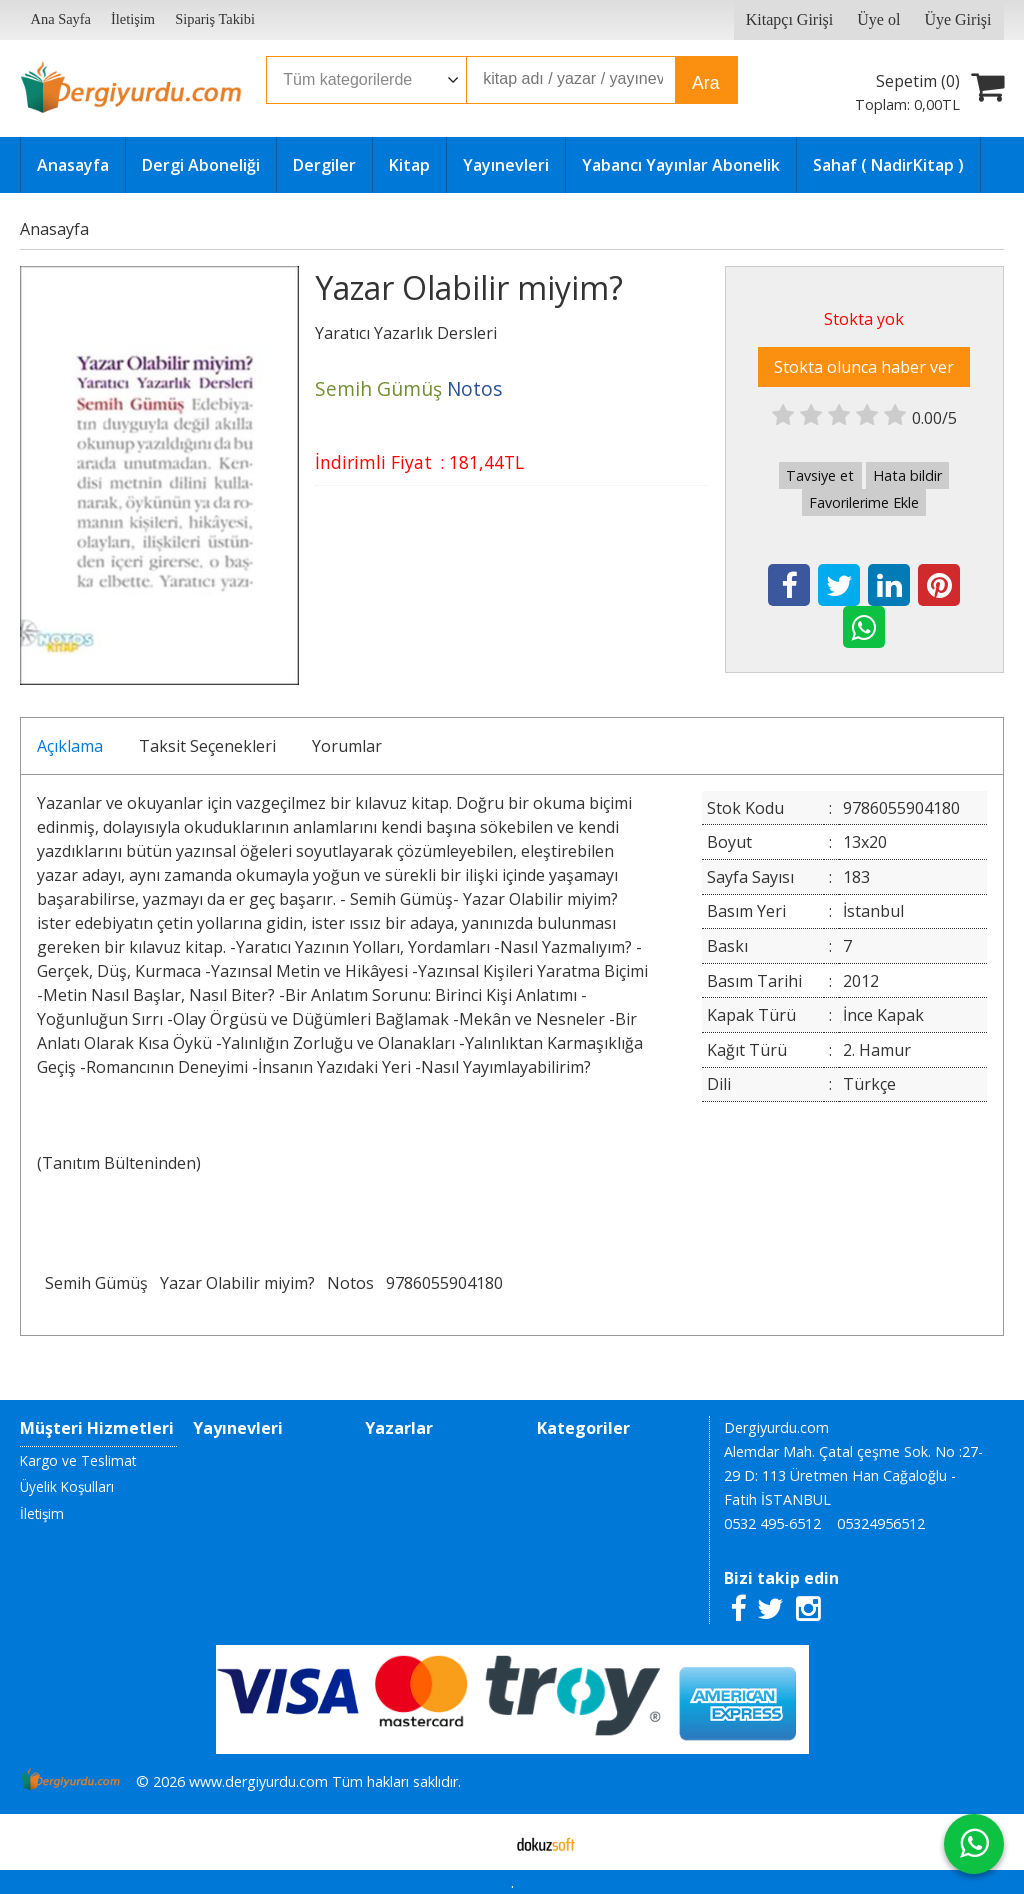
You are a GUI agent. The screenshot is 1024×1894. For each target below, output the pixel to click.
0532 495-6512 (772, 1523)
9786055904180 (444, 1283)
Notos (350, 1283)
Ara (705, 83)
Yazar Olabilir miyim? (237, 1283)
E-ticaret (480, 1842)
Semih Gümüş (96, 1283)
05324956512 (881, 1523)
